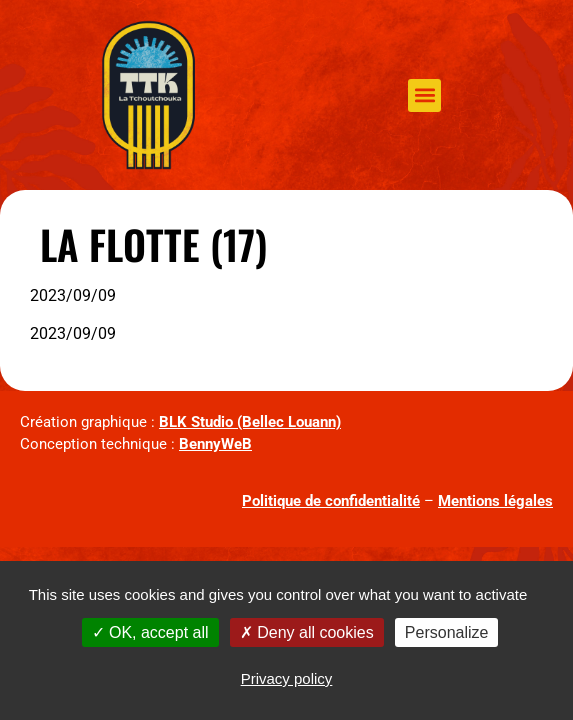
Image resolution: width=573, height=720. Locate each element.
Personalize (447, 632)
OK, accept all (150, 632)
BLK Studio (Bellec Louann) (250, 422)
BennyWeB (215, 444)
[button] (424, 95)
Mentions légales (495, 501)
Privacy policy (287, 678)
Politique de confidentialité (331, 501)
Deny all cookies (307, 632)
